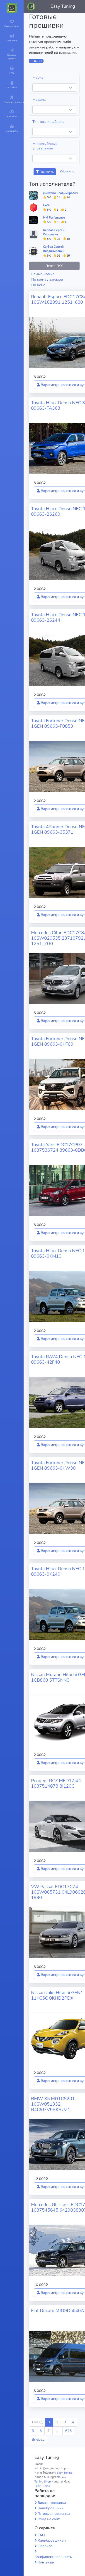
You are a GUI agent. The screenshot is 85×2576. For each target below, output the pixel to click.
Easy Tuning (63, 6)
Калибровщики (50, 2508)
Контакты (46, 2562)
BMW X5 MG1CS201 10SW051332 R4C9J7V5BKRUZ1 (53, 2104)
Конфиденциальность (53, 2556)
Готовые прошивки (54, 2513)
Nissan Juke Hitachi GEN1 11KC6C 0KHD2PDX (57, 1995)
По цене (38, 285)
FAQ (41, 2535)
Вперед (38, 2439)
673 (68, 2430)
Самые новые (42, 274)
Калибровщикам (52, 2540)
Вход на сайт (49, 2519)
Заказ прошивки (52, 2502)
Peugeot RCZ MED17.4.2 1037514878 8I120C (56, 1783)
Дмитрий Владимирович (60, 193)
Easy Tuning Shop (50, 2479)
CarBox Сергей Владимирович (53, 249)
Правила (45, 2545)
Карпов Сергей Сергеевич (53, 232)
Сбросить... (67, 171)
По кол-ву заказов (47, 279)
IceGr (46, 205)
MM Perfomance (54, 218)
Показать (44, 172)
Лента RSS (54, 265)
